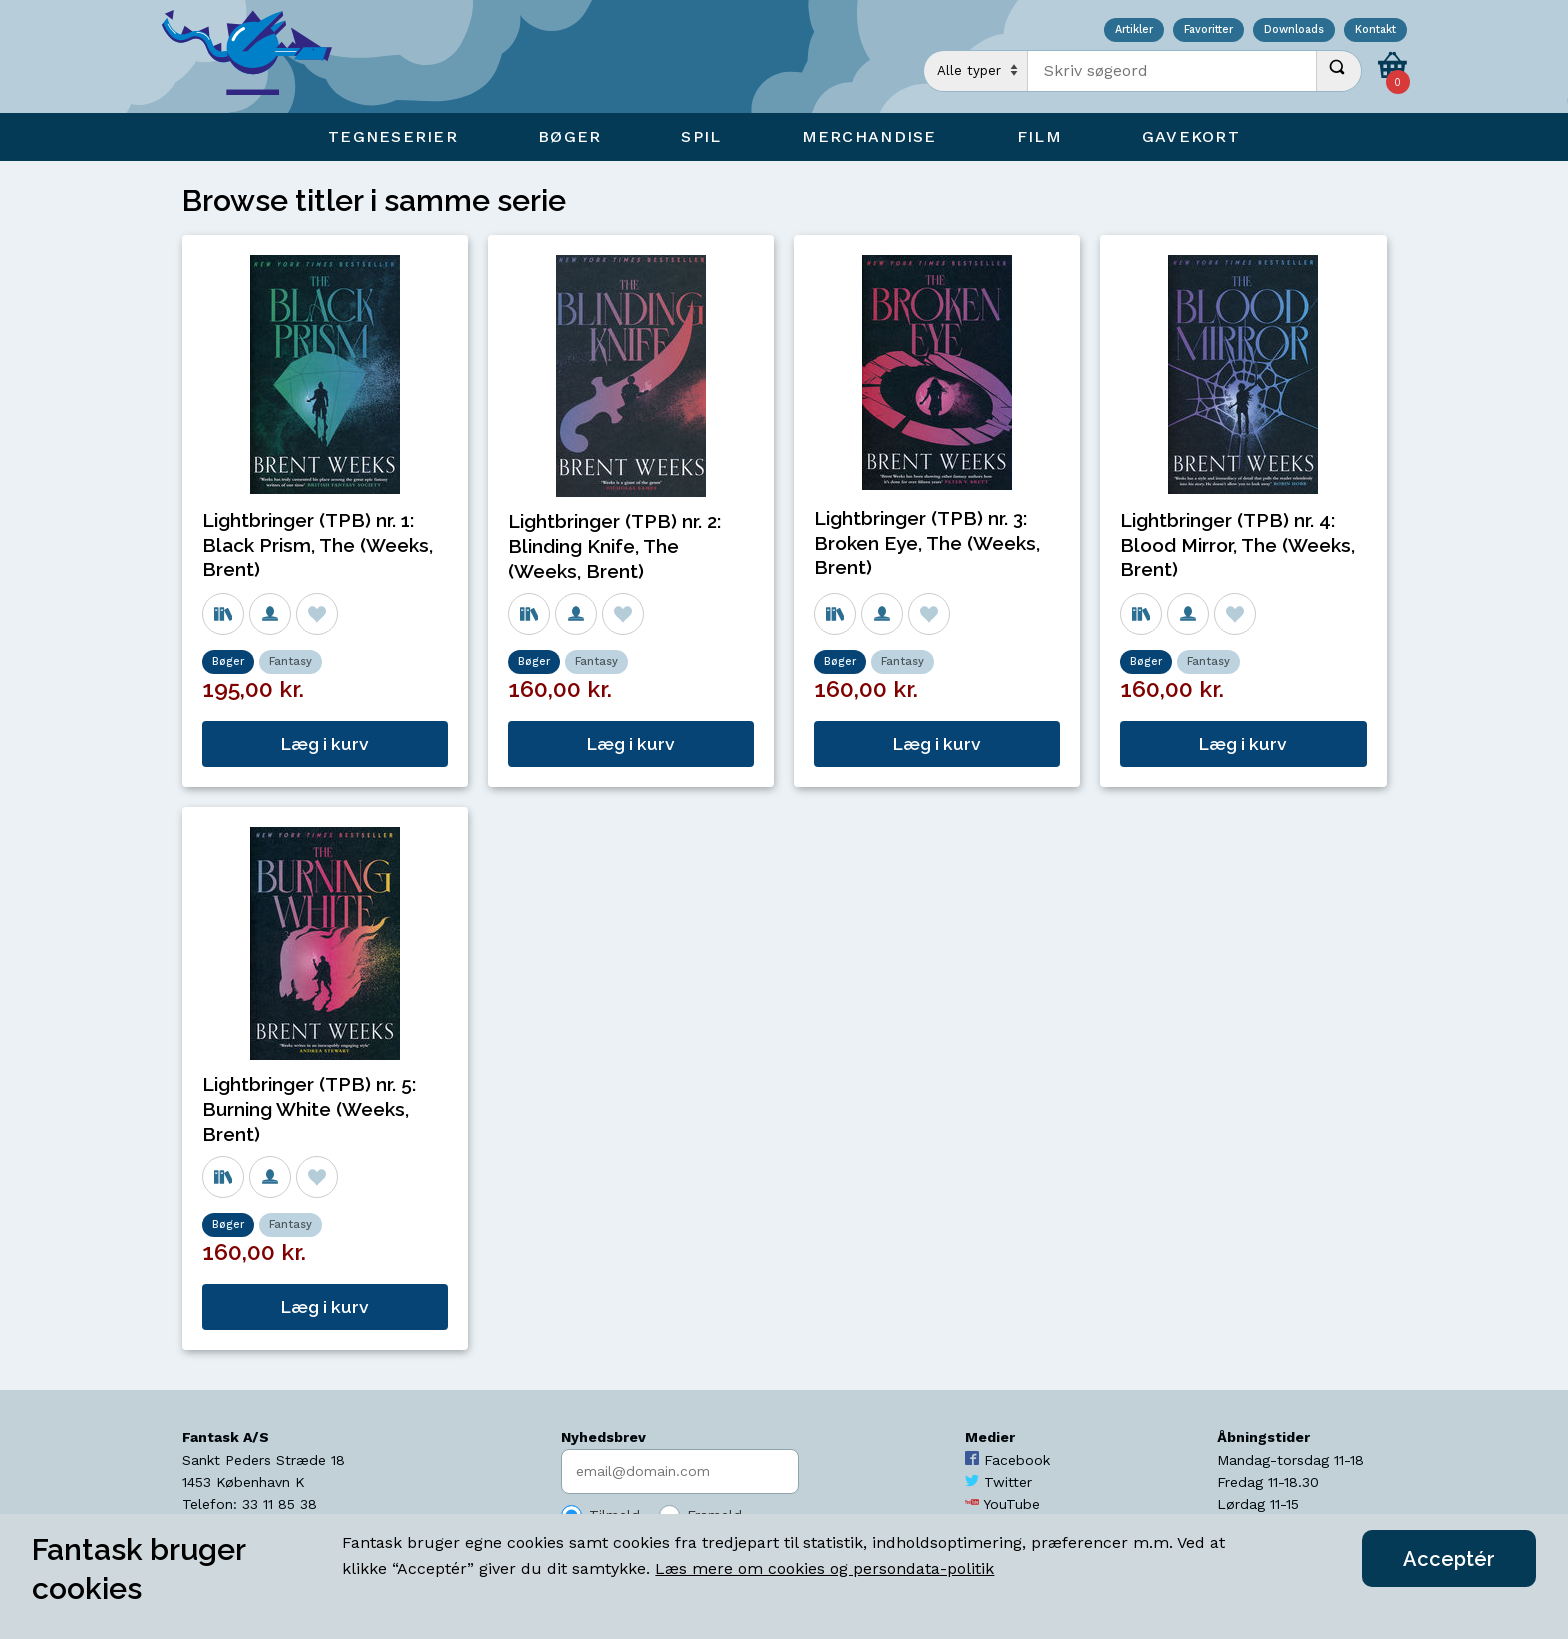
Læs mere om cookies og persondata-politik (824, 1568)
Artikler (1134, 30)
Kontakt (1375, 30)
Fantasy (290, 661)
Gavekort (1191, 136)
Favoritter (1208, 30)
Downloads (1294, 30)
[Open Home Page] (257, 56)
